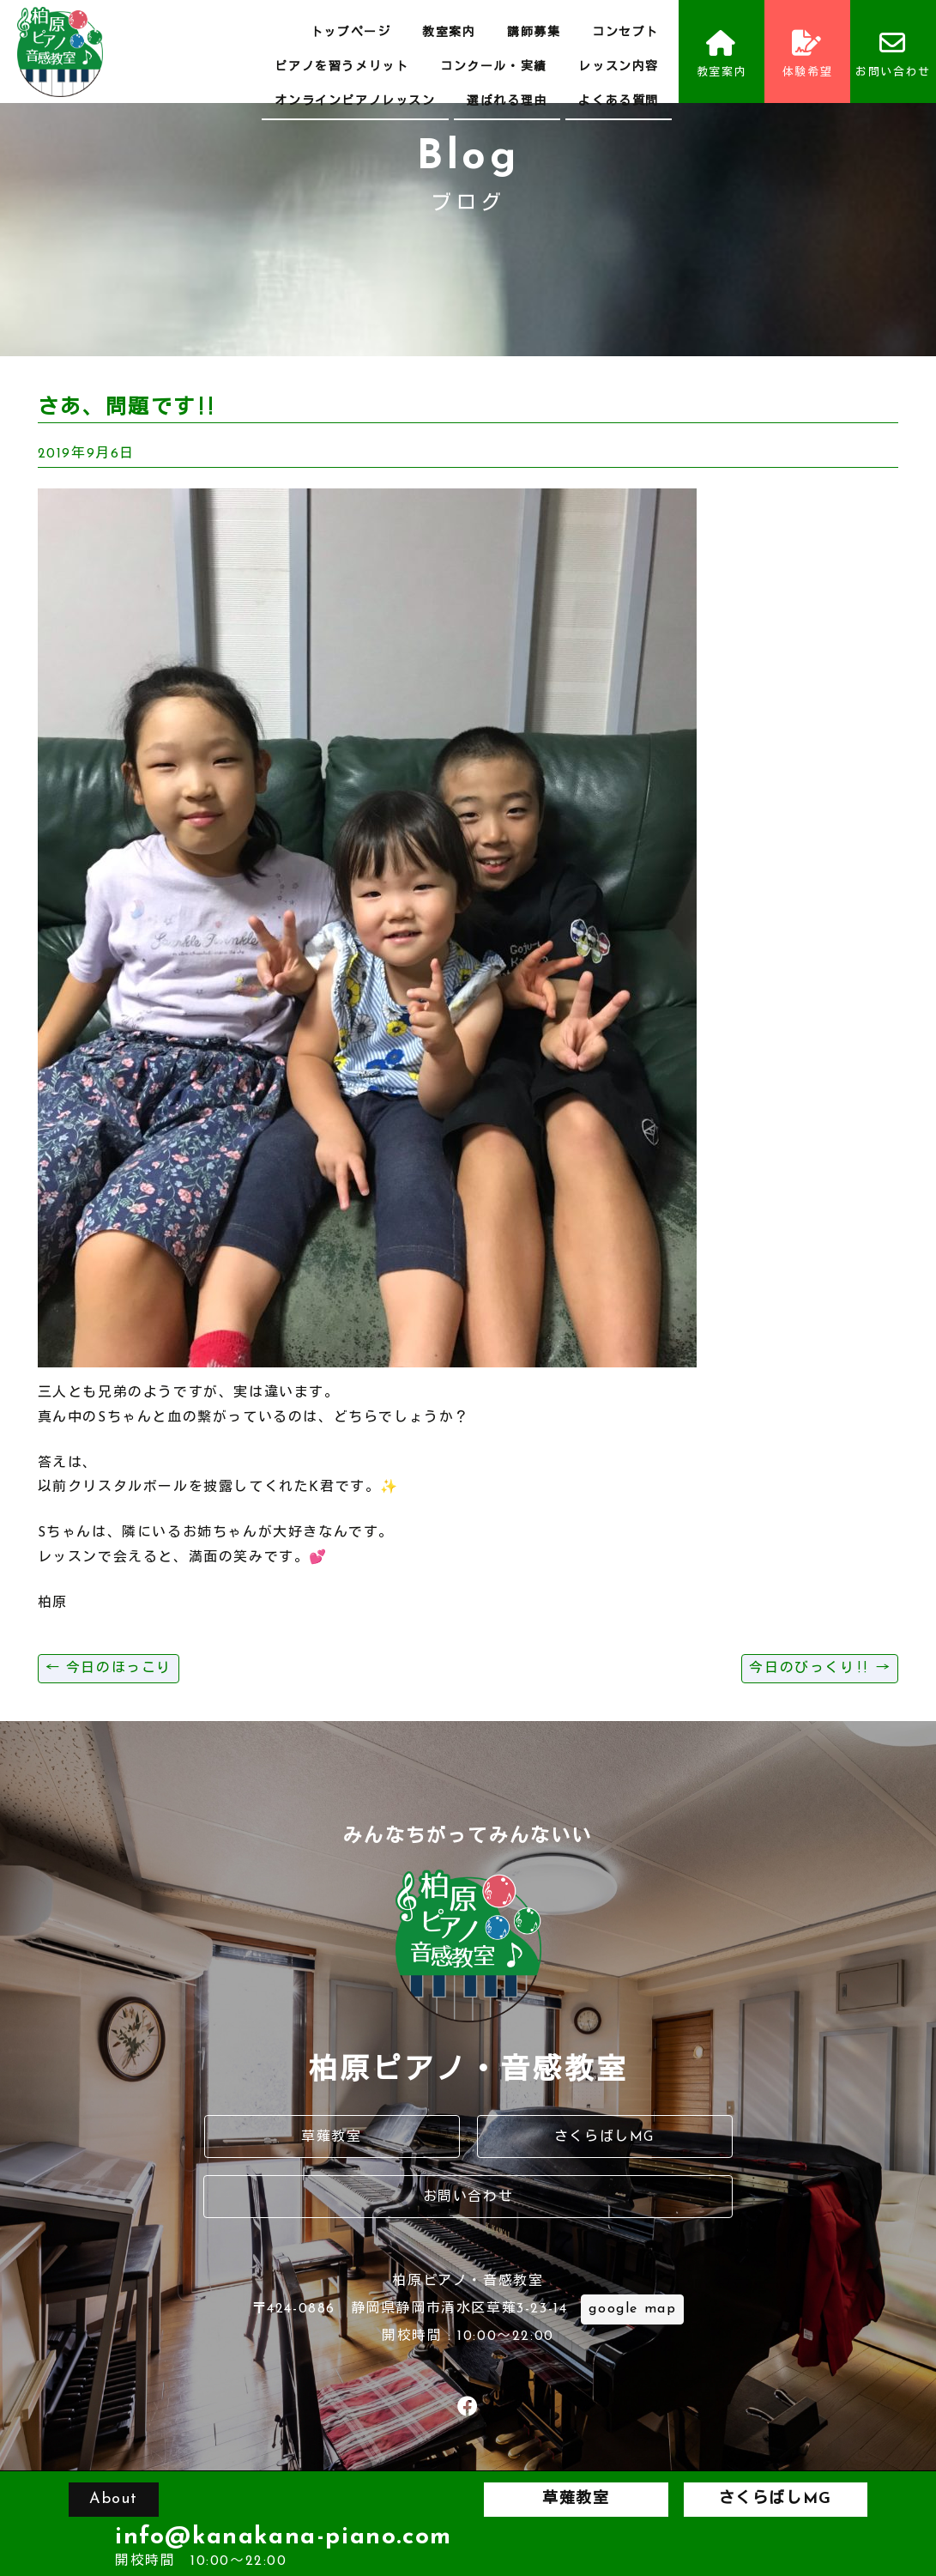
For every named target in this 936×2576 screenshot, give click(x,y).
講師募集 (533, 33)
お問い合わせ (893, 54)
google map (632, 2309)
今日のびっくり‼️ (820, 1669)
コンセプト (625, 33)
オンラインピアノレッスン (355, 101)
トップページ (351, 33)
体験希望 (807, 54)
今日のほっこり (108, 1669)
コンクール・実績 (493, 67)
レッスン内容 (618, 67)
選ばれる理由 (507, 101)
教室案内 (448, 33)
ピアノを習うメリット (341, 67)
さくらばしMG (604, 2137)
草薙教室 (331, 2137)
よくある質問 (618, 101)
